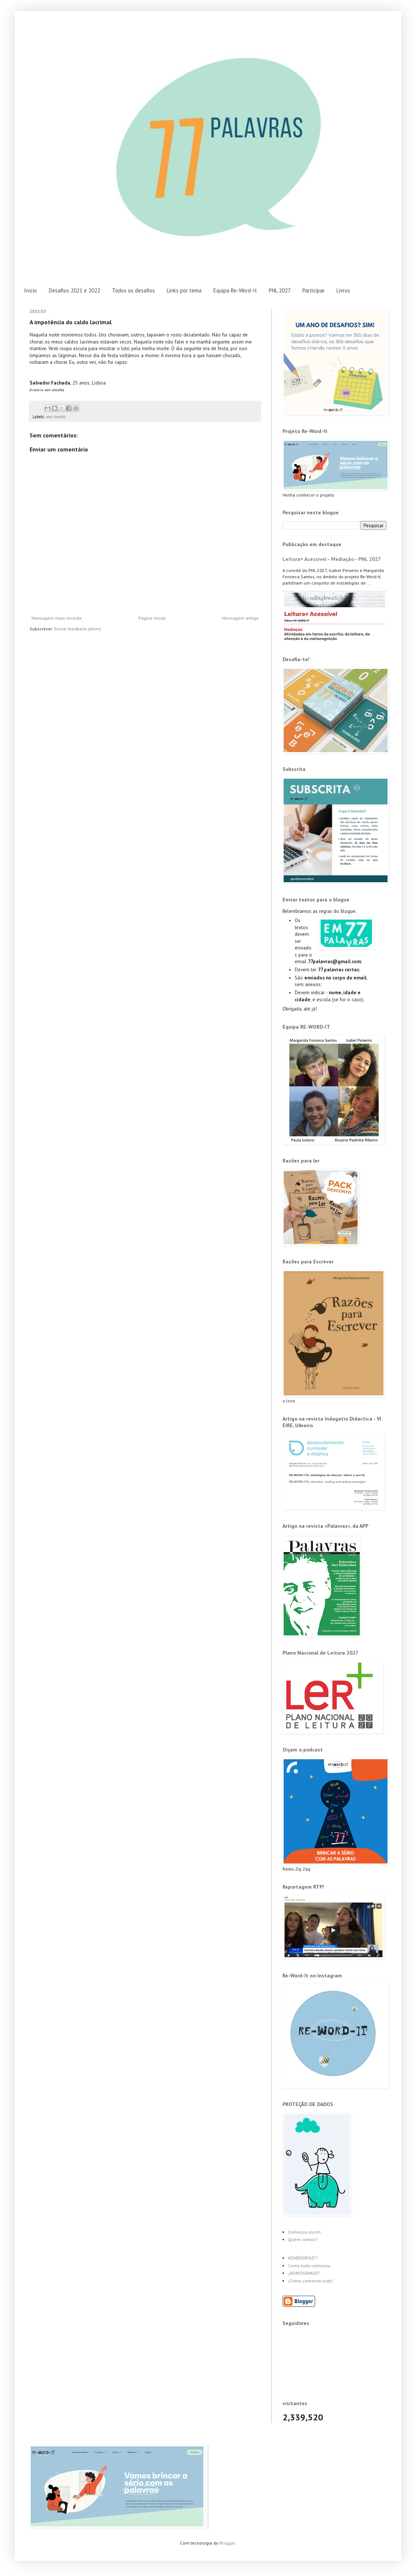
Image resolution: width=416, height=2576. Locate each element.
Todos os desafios (133, 290)
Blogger (227, 2543)
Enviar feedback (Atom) (77, 629)
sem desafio (55, 416)
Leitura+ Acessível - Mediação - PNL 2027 (332, 559)
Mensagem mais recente (56, 618)
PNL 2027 (280, 290)
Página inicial (152, 618)
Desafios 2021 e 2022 (74, 290)
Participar (313, 290)
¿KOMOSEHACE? (304, 2273)
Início (30, 290)
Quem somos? (303, 2239)
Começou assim (304, 2232)
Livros (343, 290)
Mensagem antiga (240, 618)
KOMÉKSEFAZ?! (303, 2258)
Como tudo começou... (311, 2265)
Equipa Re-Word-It (235, 290)
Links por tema (184, 290)
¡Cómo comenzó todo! (310, 2281)
